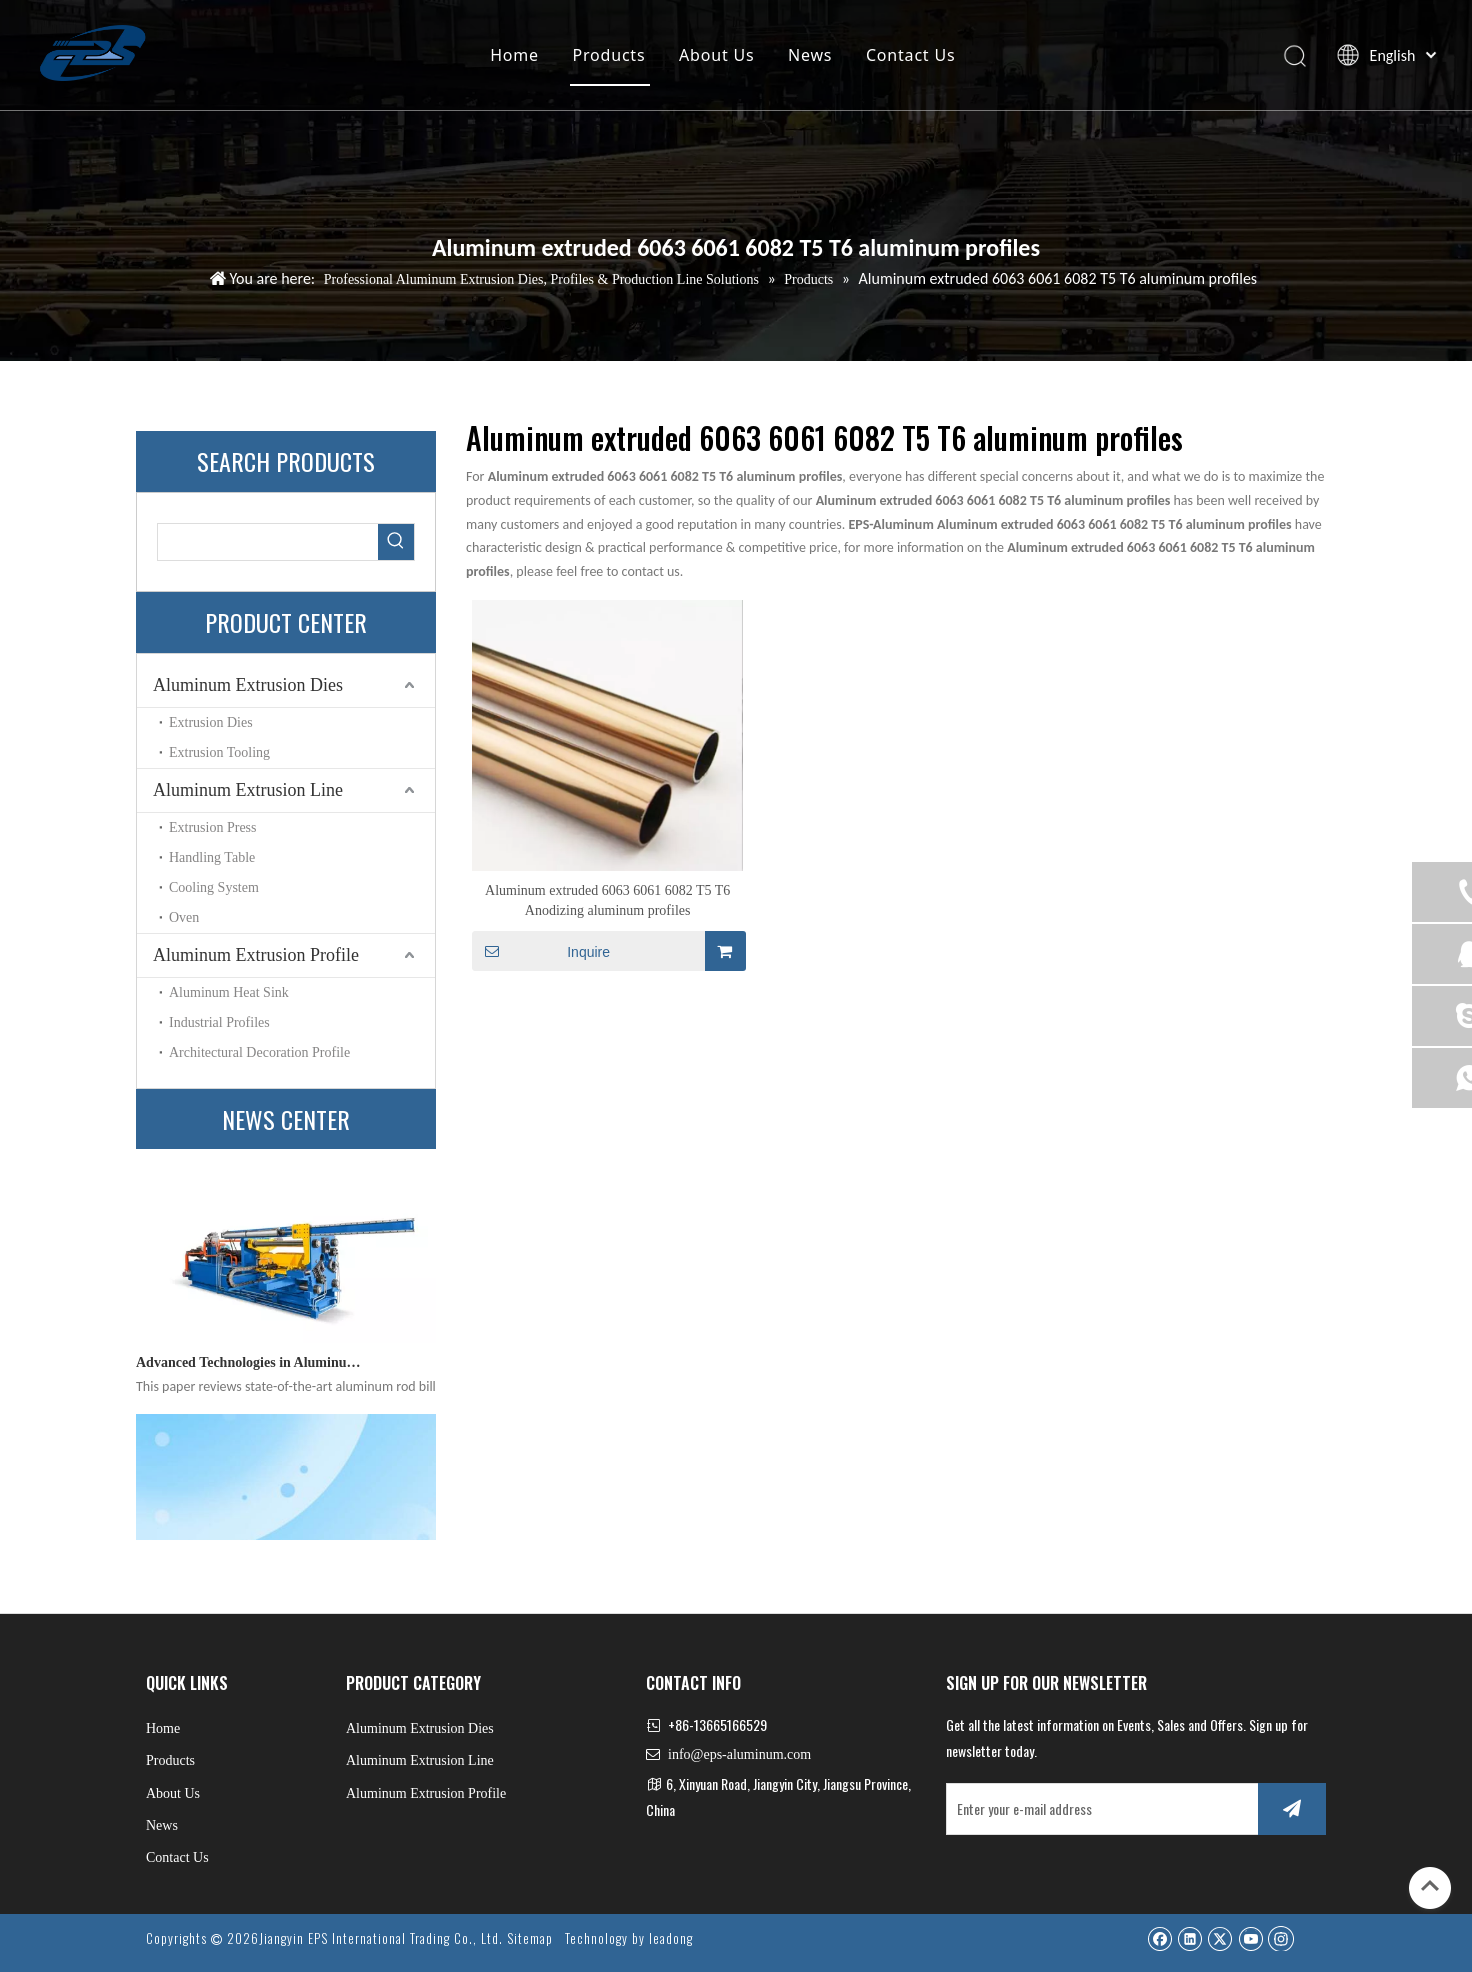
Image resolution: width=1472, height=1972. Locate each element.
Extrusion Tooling (219, 752)
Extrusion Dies (211, 722)
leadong (671, 1938)
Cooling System (214, 887)
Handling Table (212, 857)
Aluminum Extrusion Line (248, 790)
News (810, 55)
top (1430, 1886)
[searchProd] (268, 542)
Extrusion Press (213, 827)
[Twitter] (1219, 1937)
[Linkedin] (1189, 1937)
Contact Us (910, 55)
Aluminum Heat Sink (229, 992)
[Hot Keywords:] (396, 542)
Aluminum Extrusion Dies (248, 685)
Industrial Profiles (219, 1022)
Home (514, 55)
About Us (716, 55)
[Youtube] (1250, 1937)
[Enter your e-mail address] (1098, 1809)
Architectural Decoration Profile (259, 1052)
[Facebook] (1159, 1937)
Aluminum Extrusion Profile (256, 955)
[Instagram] (1281, 1938)
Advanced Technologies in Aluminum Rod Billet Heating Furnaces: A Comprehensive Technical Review (249, 1368)
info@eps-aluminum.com (739, 1754)
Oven (184, 917)
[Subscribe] (1292, 1809)
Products (609, 55)
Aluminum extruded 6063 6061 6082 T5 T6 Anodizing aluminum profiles (607, 900)
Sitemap (530, 1938)
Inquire (541, 951)
